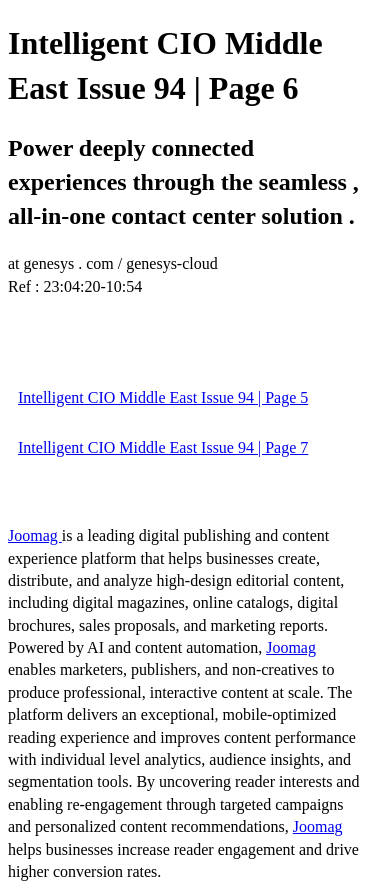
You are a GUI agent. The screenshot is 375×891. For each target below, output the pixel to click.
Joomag (35, 535)
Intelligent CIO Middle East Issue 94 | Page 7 (163, 447)
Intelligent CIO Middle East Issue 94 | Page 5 (163, 397)
